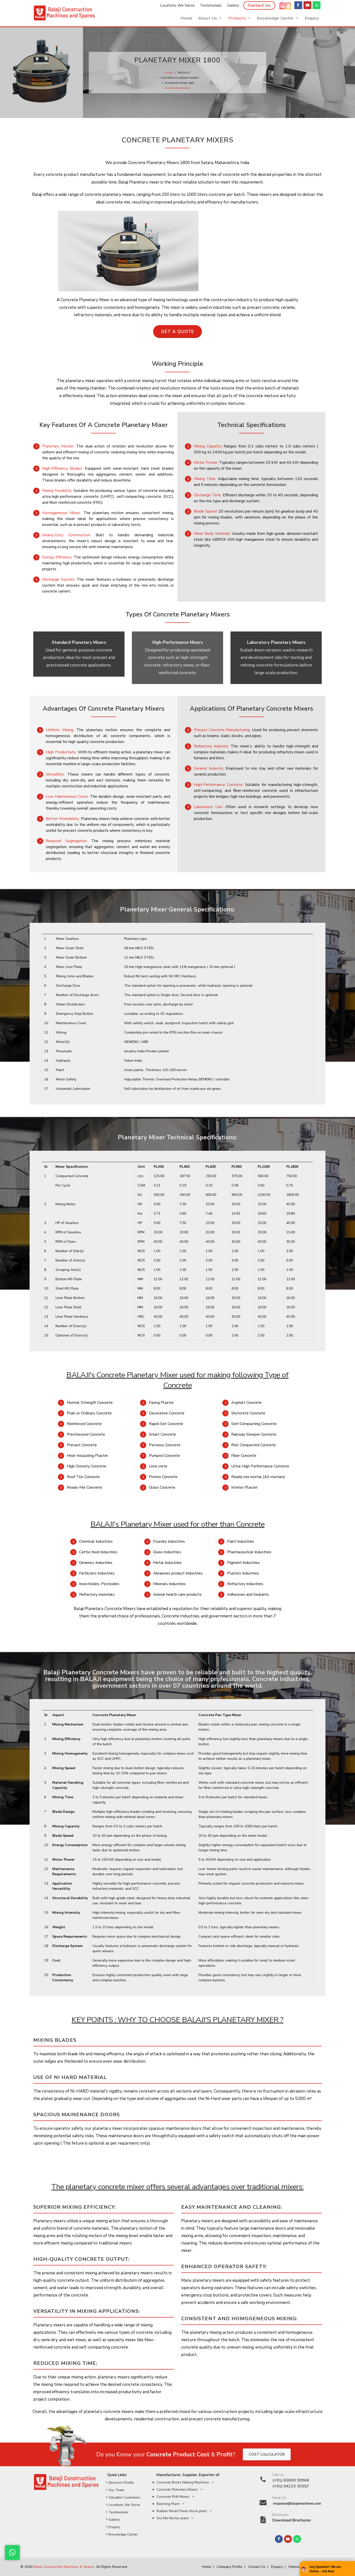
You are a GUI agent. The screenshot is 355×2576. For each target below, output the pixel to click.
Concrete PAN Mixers (175, 2496)
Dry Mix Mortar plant (175, 2518)
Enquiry (114, 2527)
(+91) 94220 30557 (290, 2486)
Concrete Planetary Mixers (180, 2489)
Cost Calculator (267, 2454)
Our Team (116, 2490)
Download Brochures (291, 2520)
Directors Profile (121, 2482)
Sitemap (294, 2566)
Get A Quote (177, 331)
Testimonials (118, 2512)
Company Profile (229, 2566)
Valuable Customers (124, 2497)
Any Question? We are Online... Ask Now (325, 2569)
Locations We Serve (177, 5)
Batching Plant (170, 2503)
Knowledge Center (123, 2534)
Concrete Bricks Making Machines (185, 2482)
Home (169, 72)
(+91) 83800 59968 (290, 2480)
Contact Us (259, 5)
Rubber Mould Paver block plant (184, 2511)
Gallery (114, 2519)
